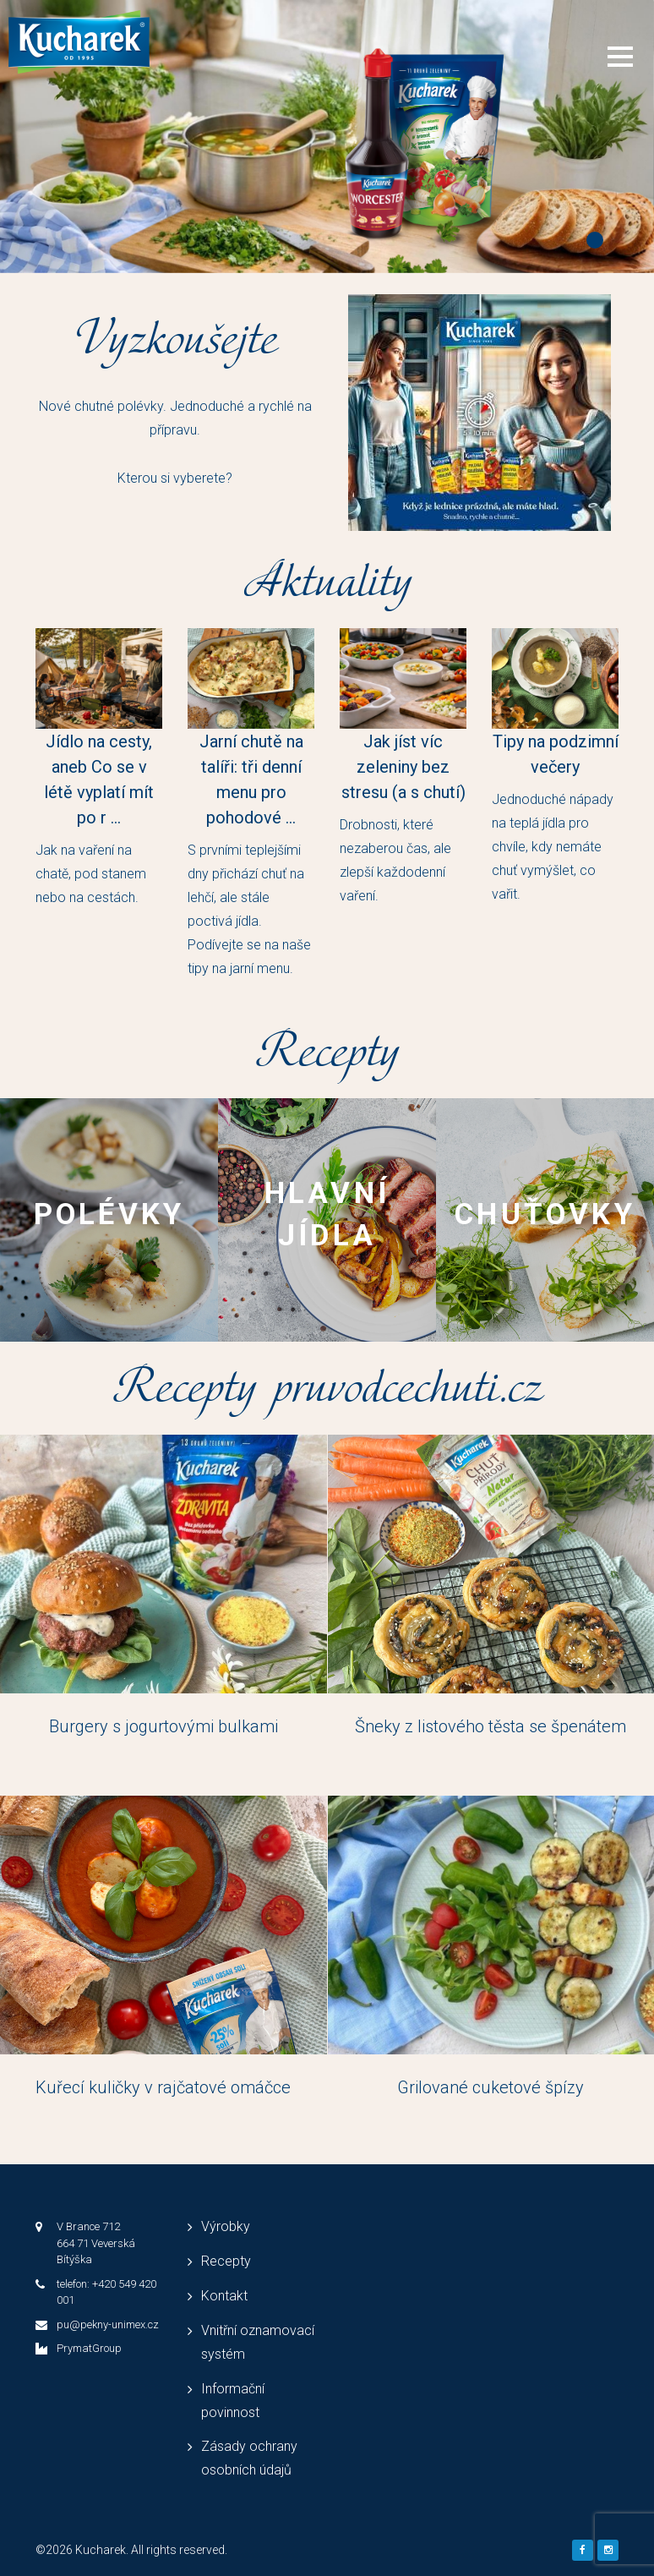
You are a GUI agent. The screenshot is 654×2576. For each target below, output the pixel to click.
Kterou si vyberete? (174, 478)
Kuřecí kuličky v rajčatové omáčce (163, 2087)
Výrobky (225, 2226)
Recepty (226, 2261)
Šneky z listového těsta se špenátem (490, 1726)
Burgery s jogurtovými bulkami (163, 1726)
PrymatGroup (89, 2348)
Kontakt (224, 2296)
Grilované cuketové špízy (490, 2087)
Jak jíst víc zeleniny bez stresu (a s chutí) (403, 766)
